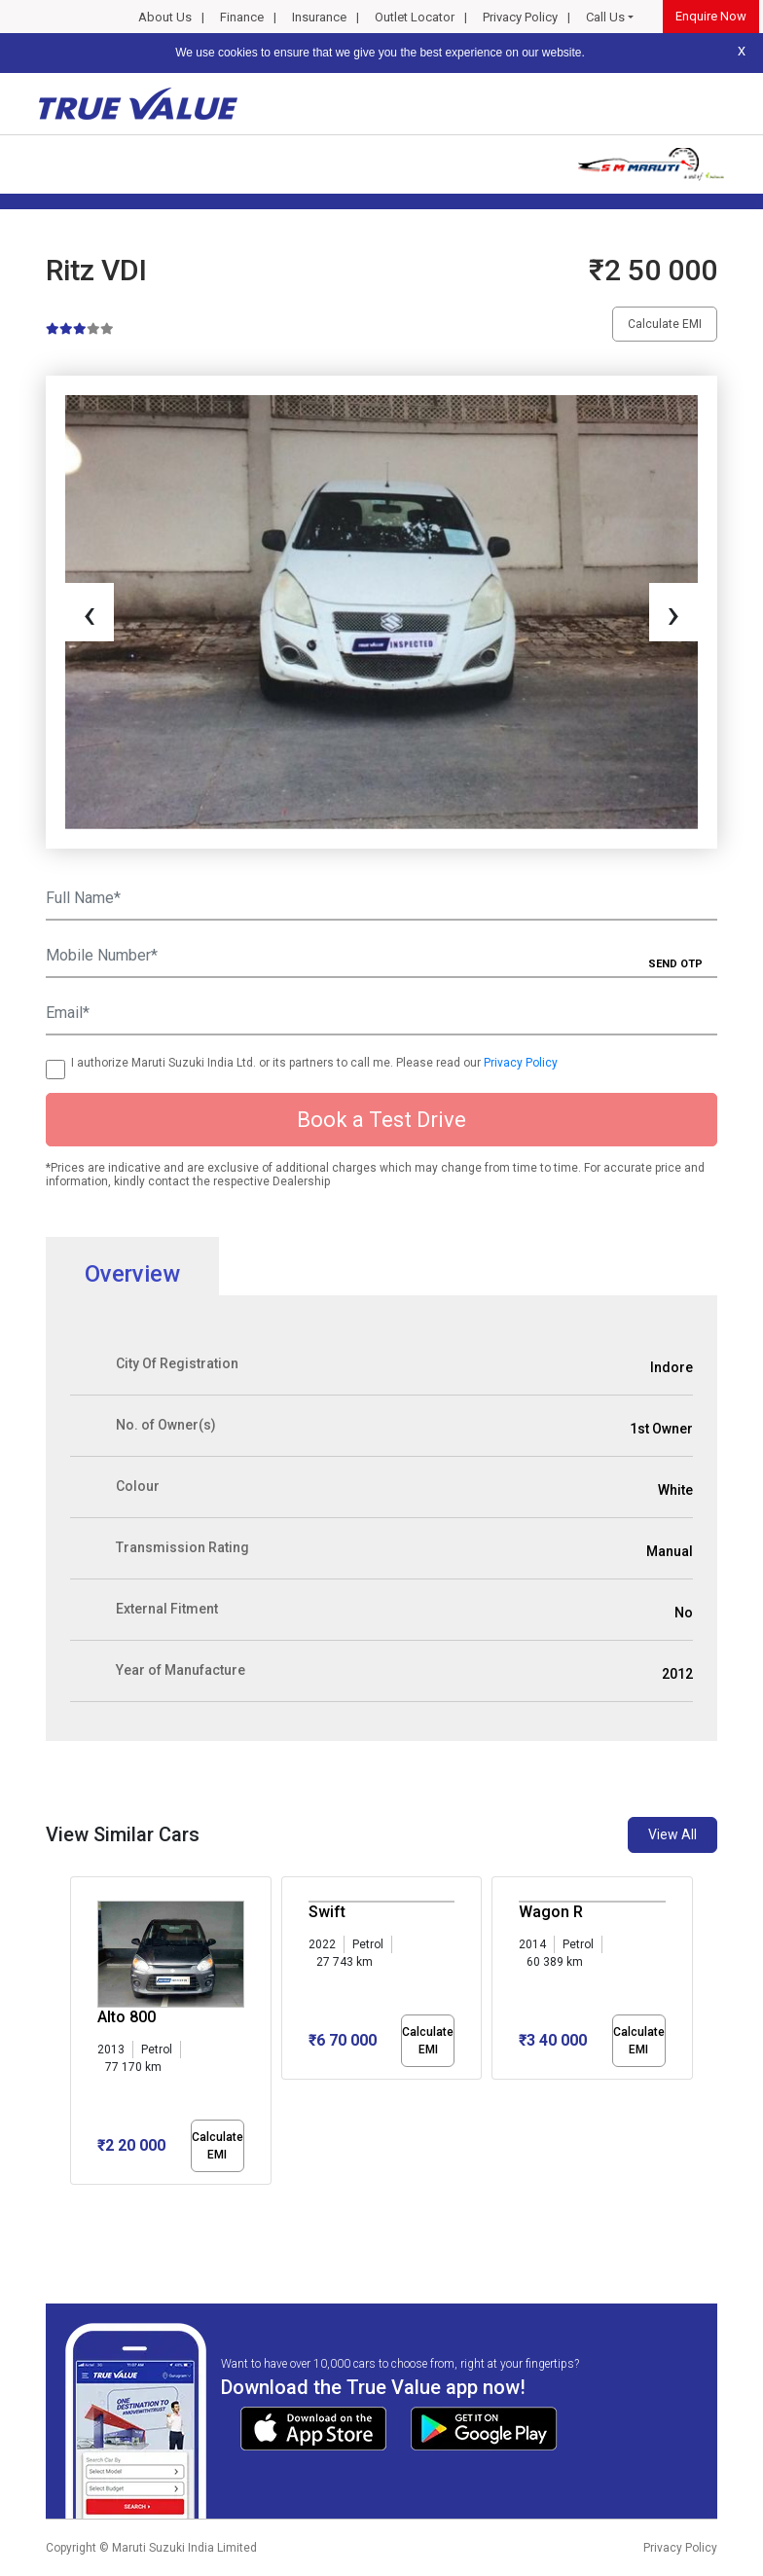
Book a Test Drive (381, 1119)
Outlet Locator (414, 17)
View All (672, 1834)
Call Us (605, 17)
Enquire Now (710, 16)
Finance (242, 17)
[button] (76, 2201)
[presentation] (89, 612)
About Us (165, 17)
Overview (132, 1274)
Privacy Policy (520, 17)
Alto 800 (126, 2017)
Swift (327, 1912)
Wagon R (551, 1912)
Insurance (319, 17)
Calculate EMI (665, 324)
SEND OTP (675, 964)
